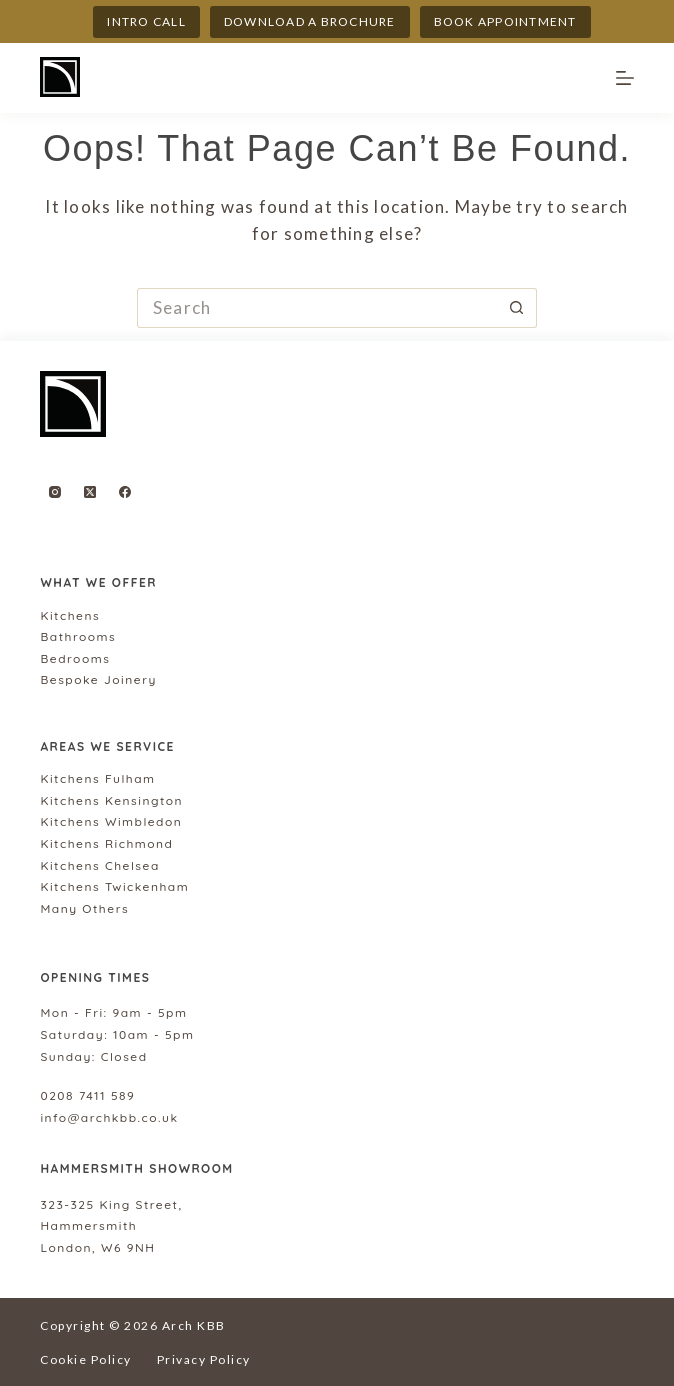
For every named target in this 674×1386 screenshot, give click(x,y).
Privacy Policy (204, 1360)
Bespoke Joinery (98, 679)
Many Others (84, 908)
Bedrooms (75, 658)
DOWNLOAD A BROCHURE (310, 21)
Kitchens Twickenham (114, 886)
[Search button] (517, 308)
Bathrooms (78, 636)
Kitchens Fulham (97, 778)
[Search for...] (317, 308)
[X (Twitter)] (90, 492)
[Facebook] (125, 492)
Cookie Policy (86, 1360)
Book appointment (505, 21)
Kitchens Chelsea (99, 865)
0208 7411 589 (87, 1095)
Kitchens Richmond (106, 843)
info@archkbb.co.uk (109, 1117)
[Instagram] (55, 492)
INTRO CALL (146, 21)
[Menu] (625, 78)
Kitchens (70, 615)
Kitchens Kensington (111, 800)
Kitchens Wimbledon (111, 821)
